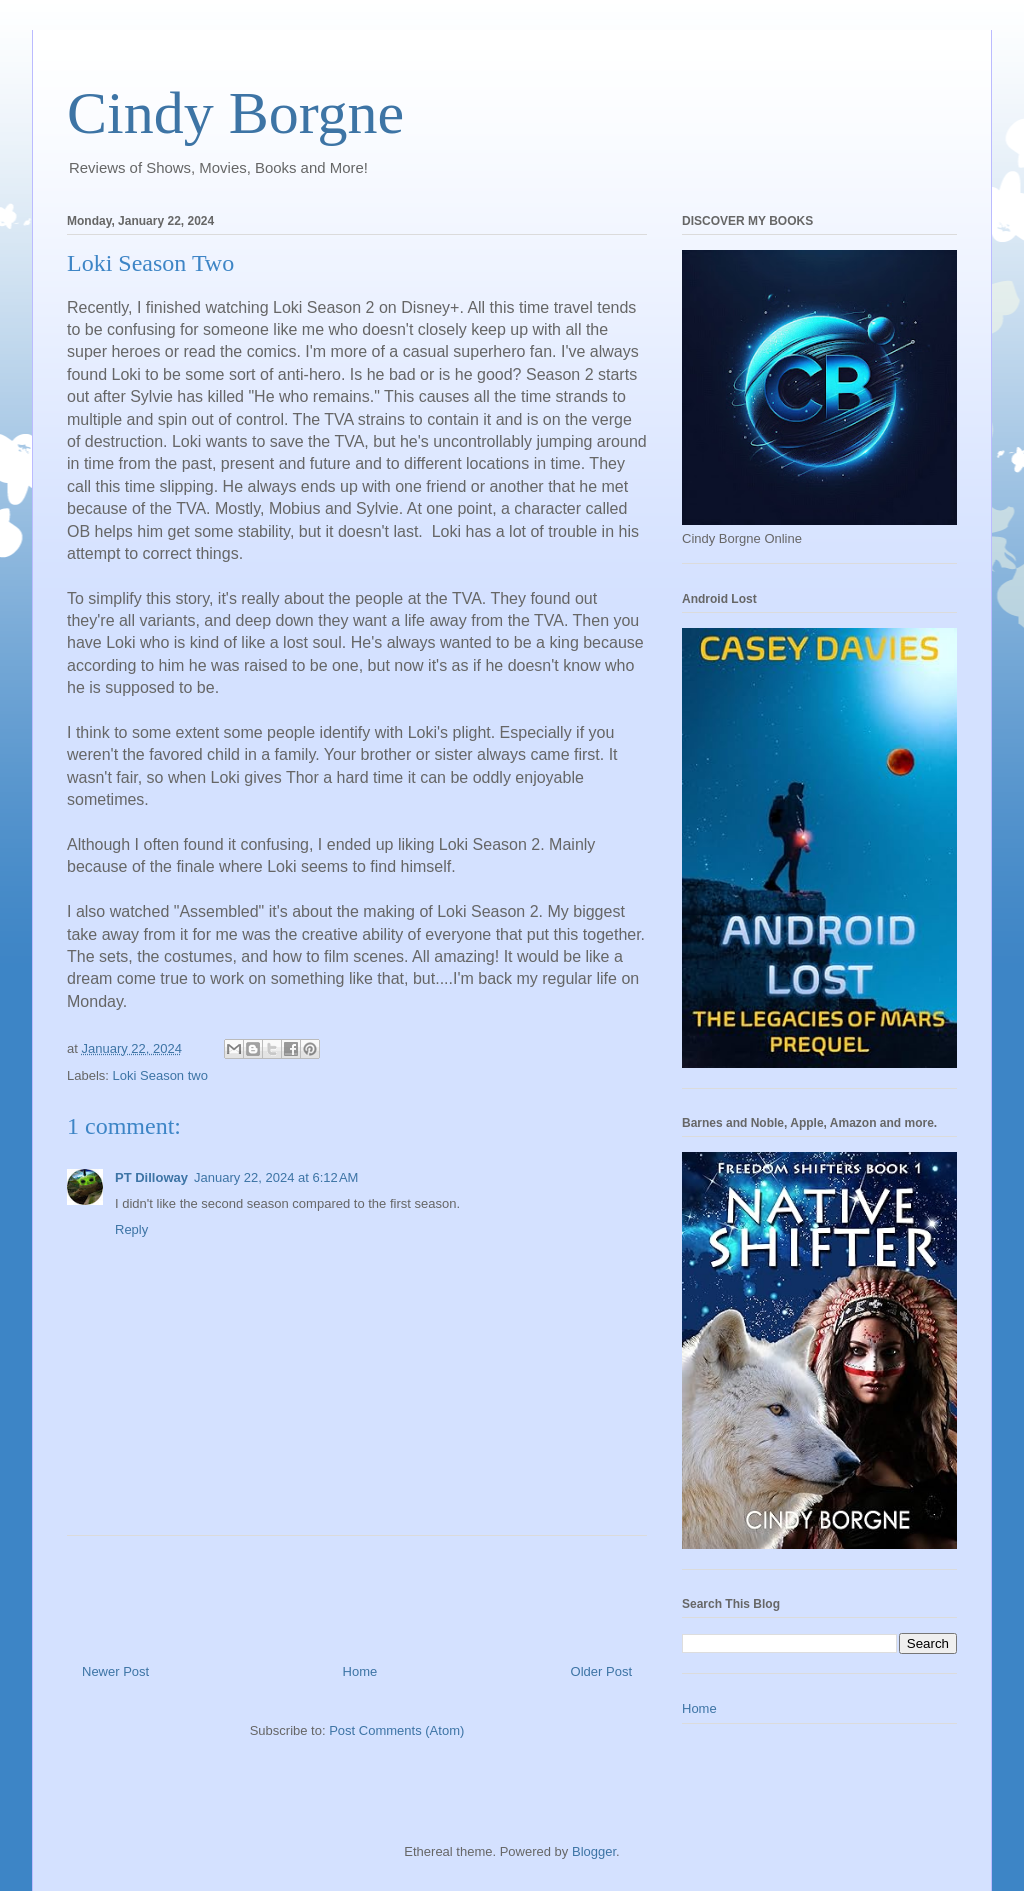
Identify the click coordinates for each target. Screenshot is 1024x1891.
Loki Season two (160, 1075)
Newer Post (115, 1671)
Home (360, 1671)
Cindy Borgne (235, 113)
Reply (131, 1229)
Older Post (601, 1671)
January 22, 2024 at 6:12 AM (276, 1177)
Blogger (594, 1851)
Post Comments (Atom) (396, 1730)
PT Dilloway (151, 1177)
